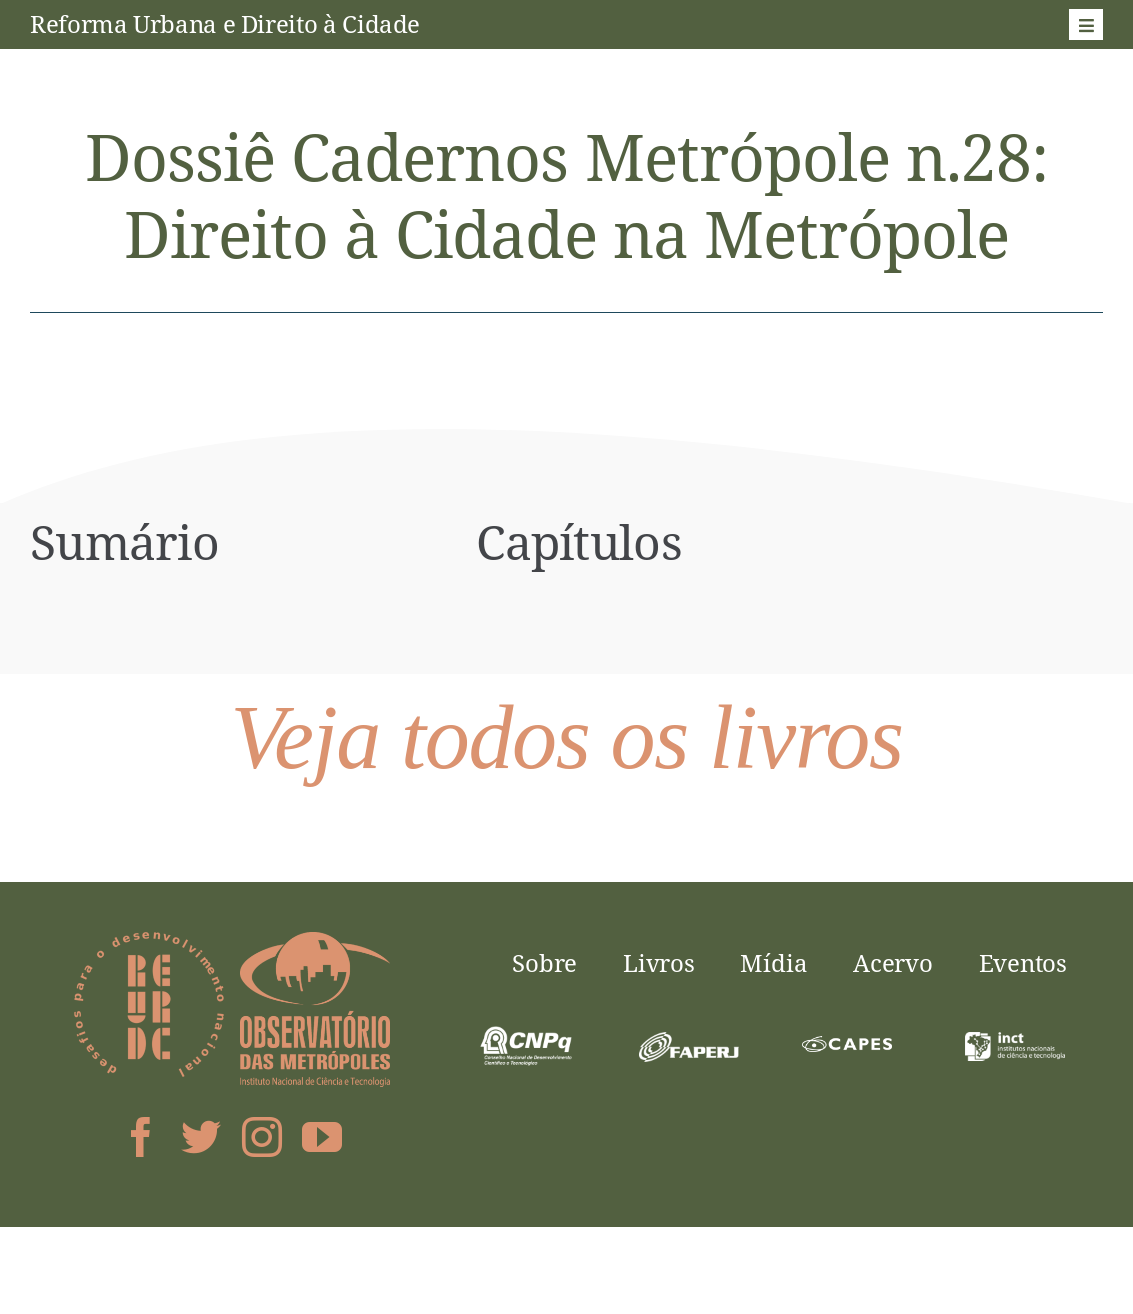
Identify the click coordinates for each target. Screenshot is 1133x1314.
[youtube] (322, 1137)
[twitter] (201, 1137)
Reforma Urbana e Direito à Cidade (225, 23)
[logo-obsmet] (315, 940)
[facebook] (141, 1137)
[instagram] (262, 1137)
